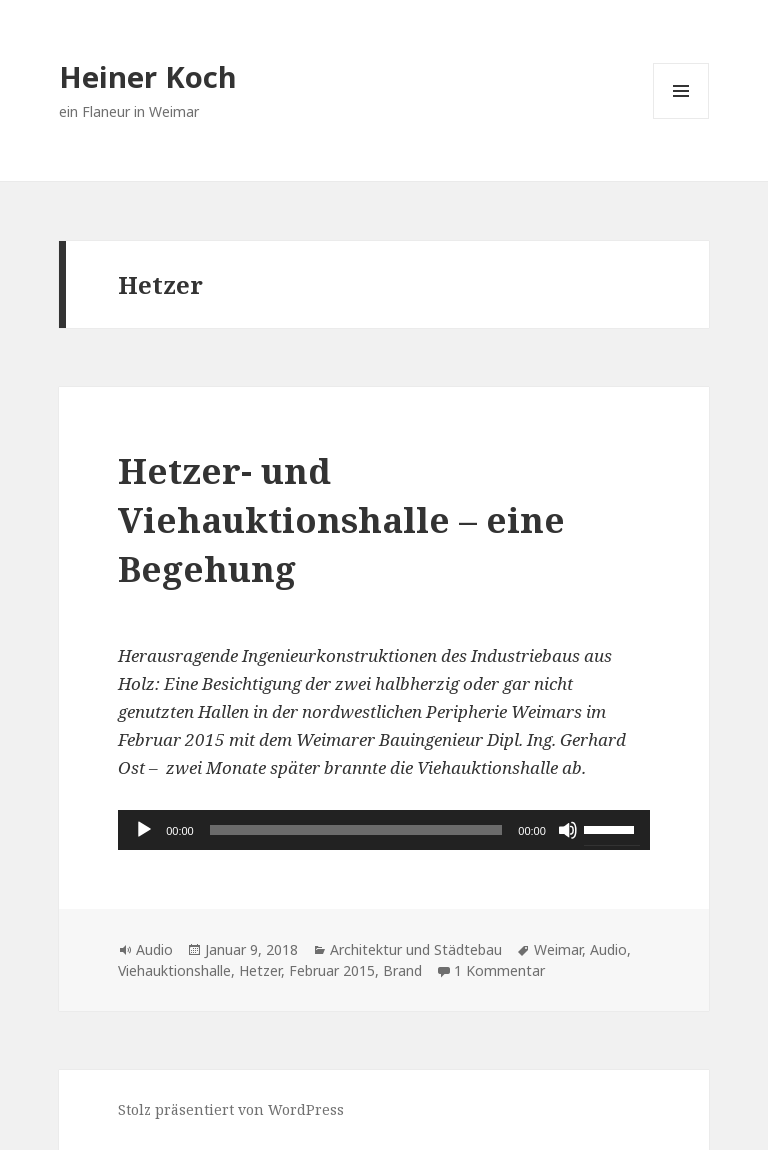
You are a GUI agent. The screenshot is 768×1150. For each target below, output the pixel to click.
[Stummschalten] (568, 830)
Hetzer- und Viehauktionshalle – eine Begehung (341, 519)
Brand (402, 970)
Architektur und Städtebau (416, 949)
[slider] (356, 830)
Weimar (558, 949)
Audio (154, 949)
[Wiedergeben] (144, 830)
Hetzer (260, 970)
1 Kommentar (499, 970)
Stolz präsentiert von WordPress (231, 1109)
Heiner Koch (148, 76)
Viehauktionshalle (174, 970)
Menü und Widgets (681, 118)
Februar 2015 (332, 970)
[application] (384, 830)
